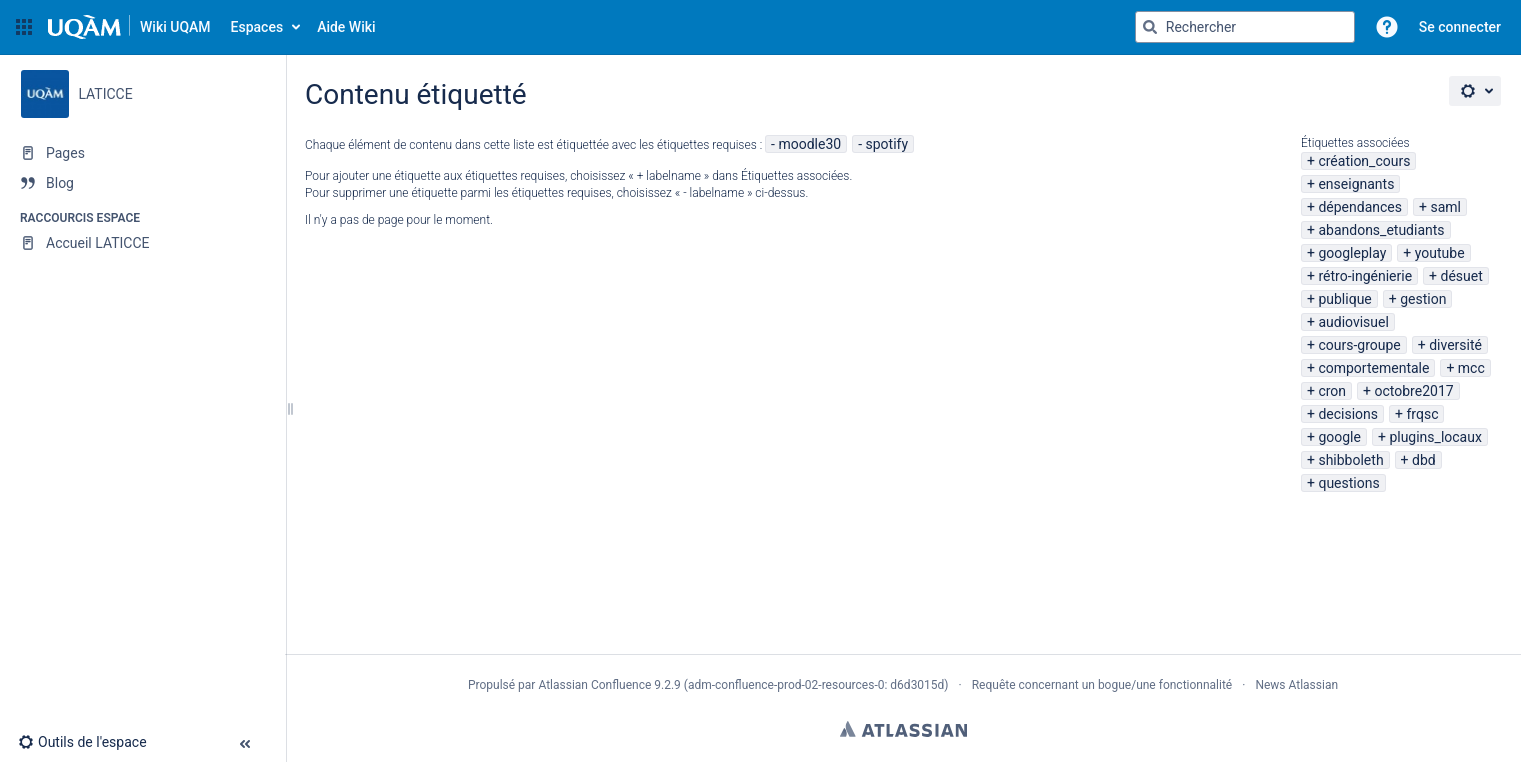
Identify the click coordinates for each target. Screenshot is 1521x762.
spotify (887, 144)
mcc (1471, 368)
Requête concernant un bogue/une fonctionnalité (1102, 685)
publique (1344, 299)
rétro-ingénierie (1365, 276)
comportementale (1373, 368)
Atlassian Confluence (594, 685)
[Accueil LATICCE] (142, 243)
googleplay (1352, 253)
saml (1445, 207)
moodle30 (809, 144)
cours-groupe (1359, 345)
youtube (1440, 253)
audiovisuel (1353, 322)
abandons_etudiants (1381, 230)
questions (1348, 483)
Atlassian (903, 729)
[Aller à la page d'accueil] (129, 27)
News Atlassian (1296, 685)
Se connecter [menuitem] (1460, 27)
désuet (1461, 276)
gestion (1423, 299)
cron (1332, 391)
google (1339, 437)
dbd (1424, 460)
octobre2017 (1414, 391)
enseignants (1356, 184)
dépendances (1360, 207)
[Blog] (142, 183)
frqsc (1422, 414)
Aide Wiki (346, 27)
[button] (24, 27)
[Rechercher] (1150, 27)
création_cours (1364, 161)
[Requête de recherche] (1245, 27)
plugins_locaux (1435, 437)
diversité (1455, 345)
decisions (1348, 414)
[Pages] (142, 153)
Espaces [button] (257, 27)
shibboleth (1350, 460)
